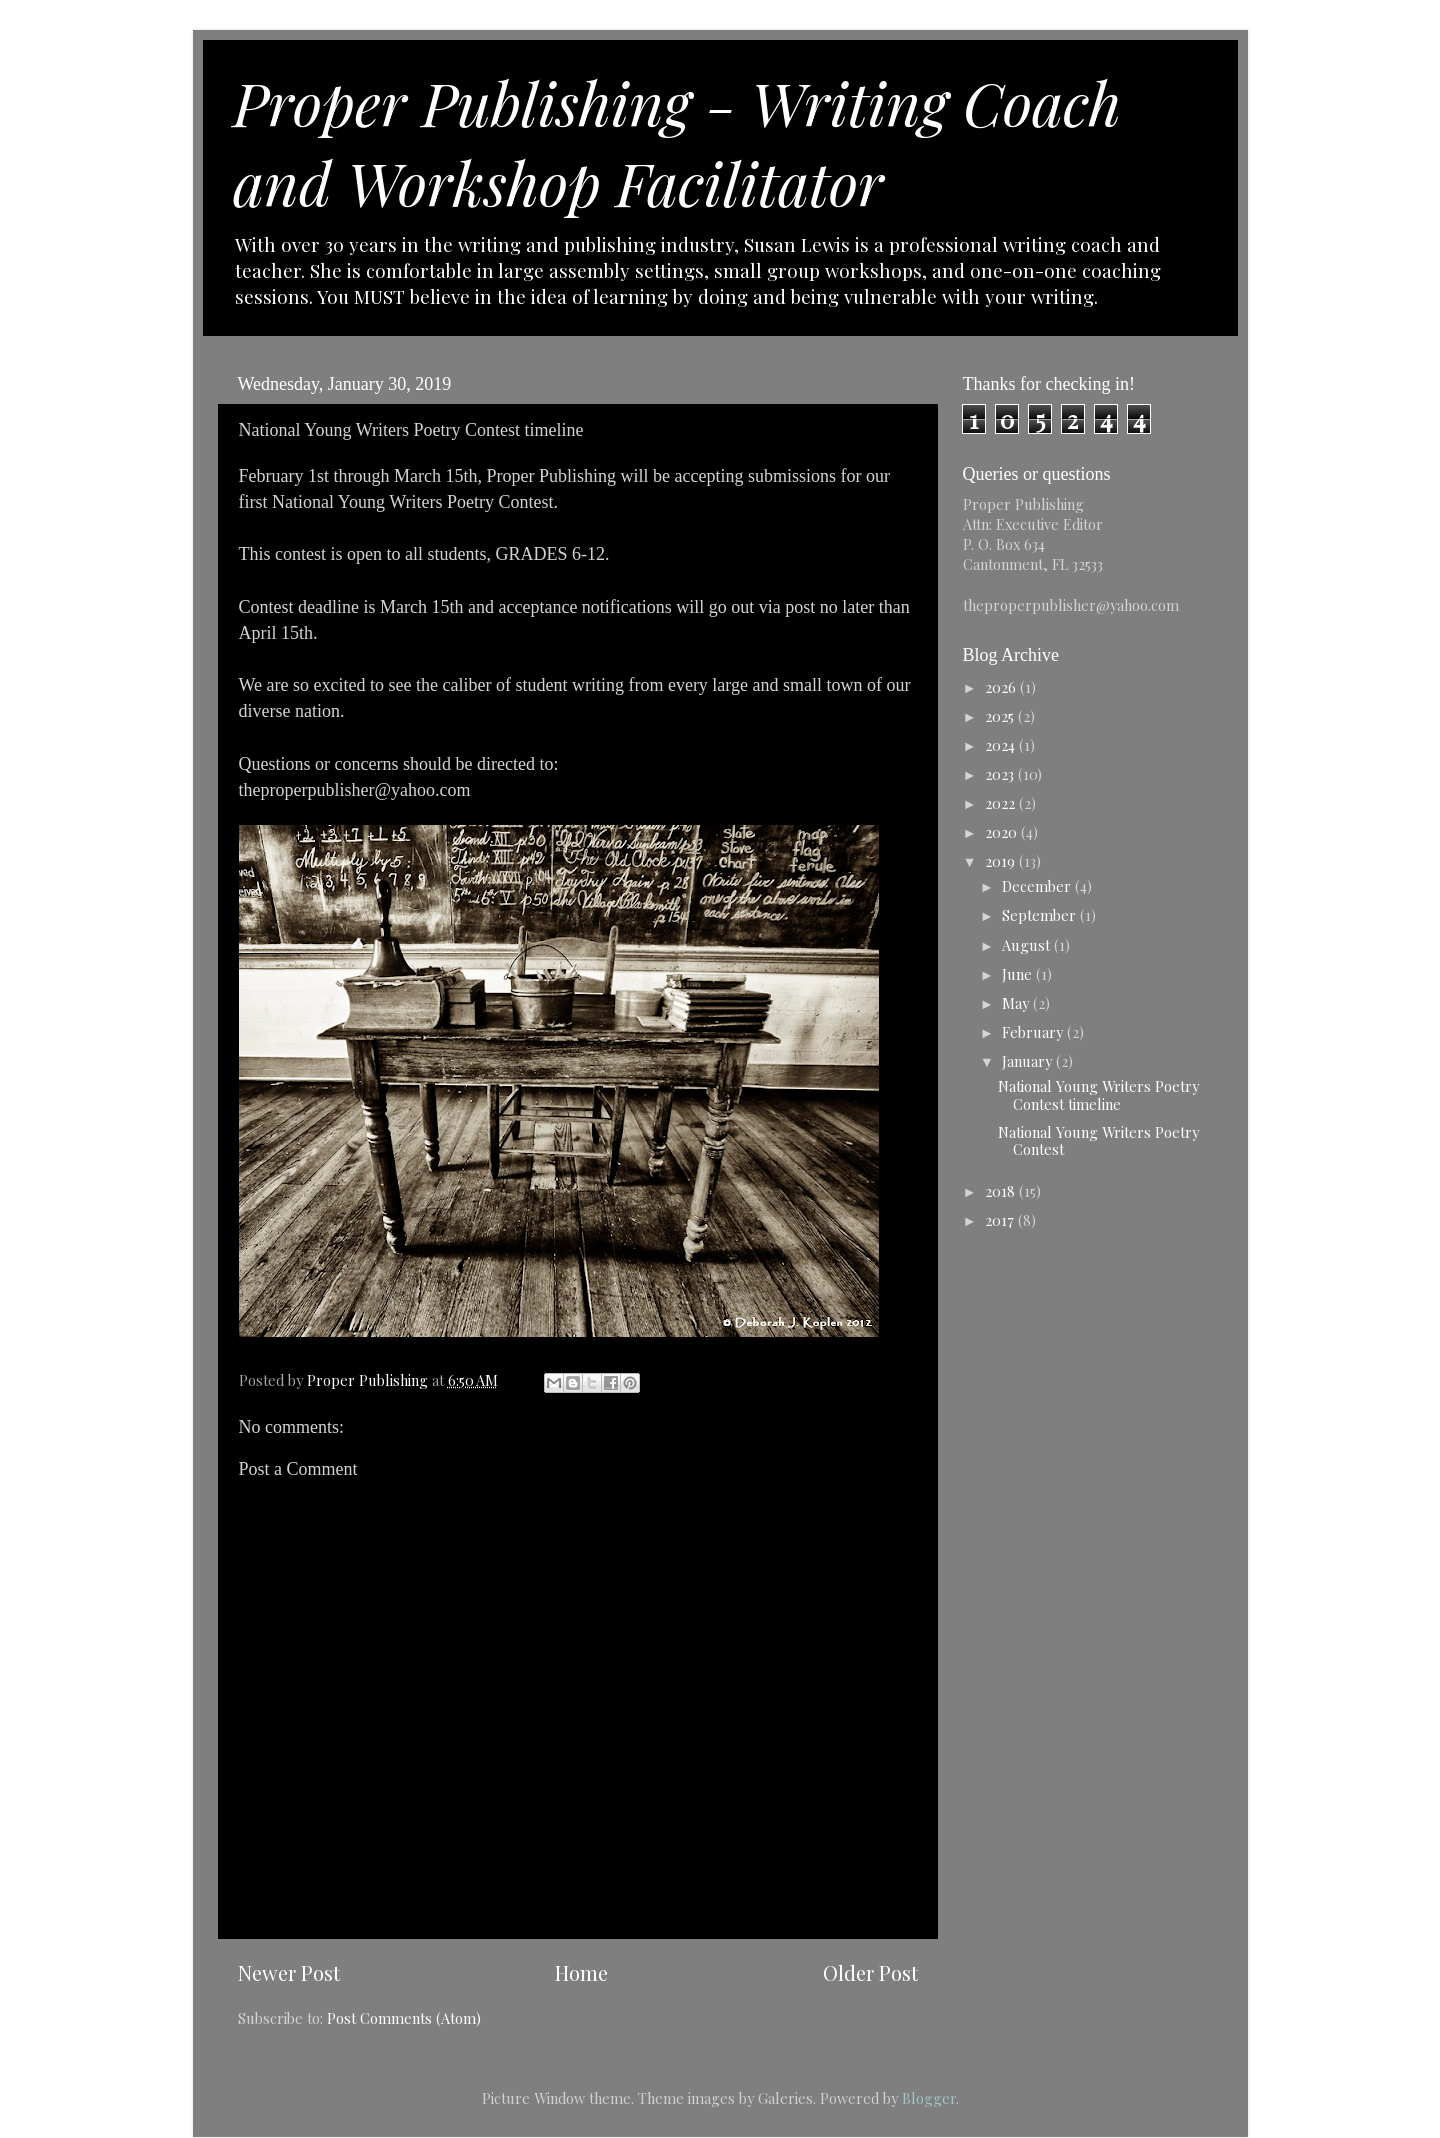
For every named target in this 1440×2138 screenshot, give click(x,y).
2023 (1001, 774)
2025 (1001, 716)
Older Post (870, 1972)
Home (581, 1972)
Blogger (929, 2098)
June (1019, 974)
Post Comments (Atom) (404, 2018)
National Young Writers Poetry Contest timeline (1098, 1094)
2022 (1002, 803)
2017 (1001, 1220)
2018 (1002, 1191)
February (1034, 1032)
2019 (1002, 861)
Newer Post (289, 1972)
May (1017, 1003)
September (1041, 915)
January (1029, 1061)
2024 (1002, 745)
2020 (1003, 832)
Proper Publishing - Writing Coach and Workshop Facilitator (677, 142)
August (1028, 945)
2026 (1002, 687)
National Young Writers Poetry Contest (1098, 1140)
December (1038, 886)
